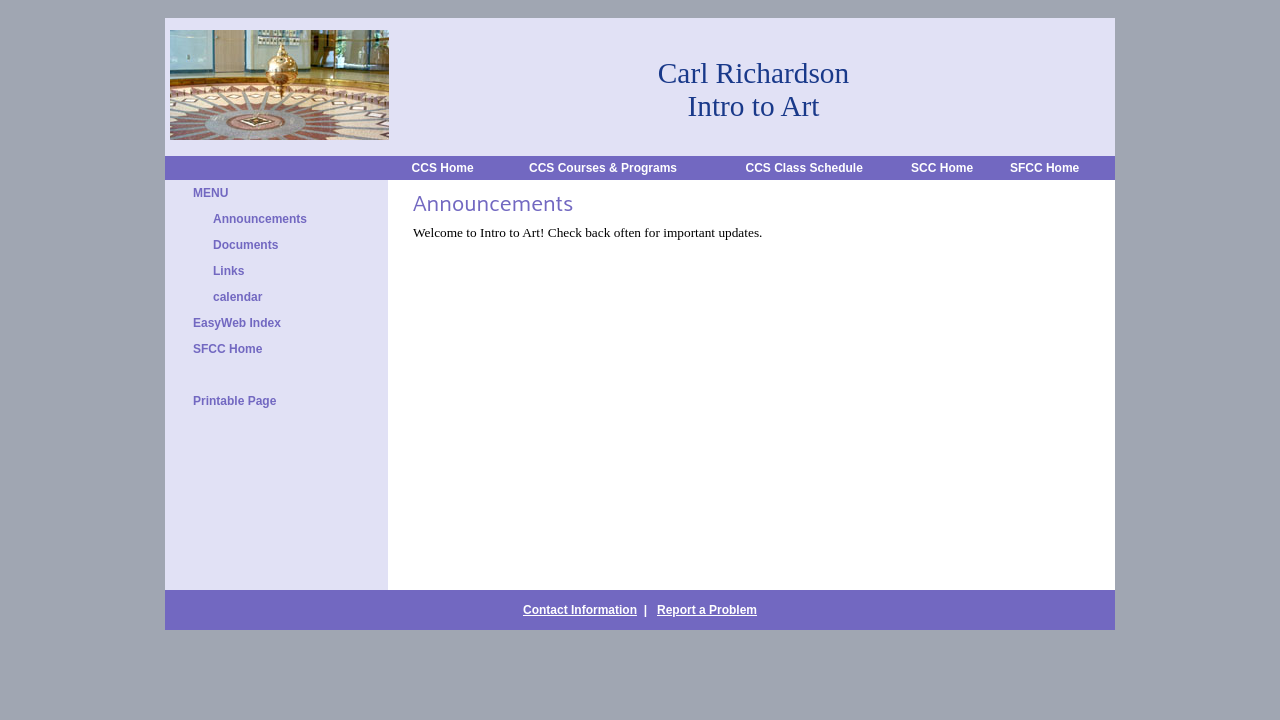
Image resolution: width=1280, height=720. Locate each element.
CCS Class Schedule (804, 168)
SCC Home (942, 168)
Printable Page (234, 401)
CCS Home (443, 168)
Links (228, 271)
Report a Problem (707, 610)
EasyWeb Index (237, 323)
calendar (237, 297)
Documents (245, 245)
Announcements (260, 219)
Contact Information (580, 610)
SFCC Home (1044, 168)
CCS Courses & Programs (603, 168)
